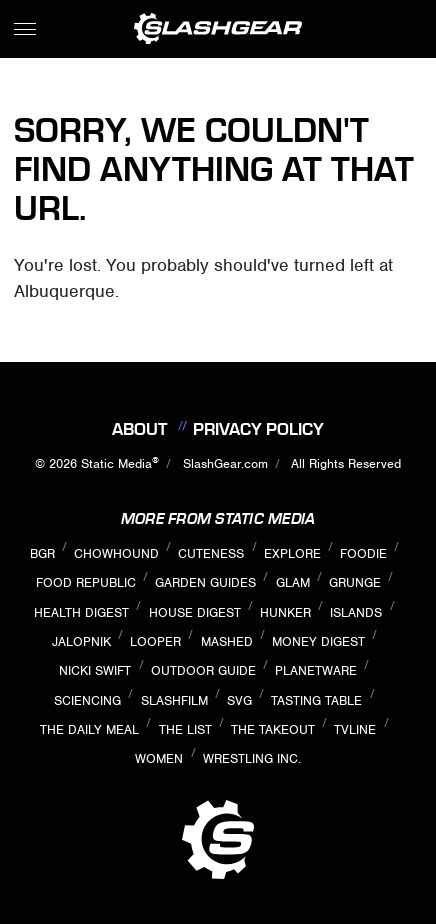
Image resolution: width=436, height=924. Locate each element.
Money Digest (318, 641)
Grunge (355, 582)
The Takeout (273, 729)
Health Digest (81, 612)
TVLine (355, 729)
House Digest (195, 612)
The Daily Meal (89, 729)
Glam (293, 582)
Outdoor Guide (203, 670)
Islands (356, 612)
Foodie (363, 553)
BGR (42, 553)
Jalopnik (81, 641)
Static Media (116, 463)
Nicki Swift (95, 670)
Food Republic (86, 582)
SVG (239, 700)
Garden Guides (205, 582)
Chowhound (116, 553)
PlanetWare (316, 670)
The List (185, 729)
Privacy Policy (258, 429)
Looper (155, 641)
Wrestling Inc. (252, 758)
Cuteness (211, 553)
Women (159, 758)
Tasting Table (316, 700)
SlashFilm (174, 700)
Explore (292, 553)
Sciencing (87, 700)
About (139, 429)
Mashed (227, 641)
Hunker (285, 612)
